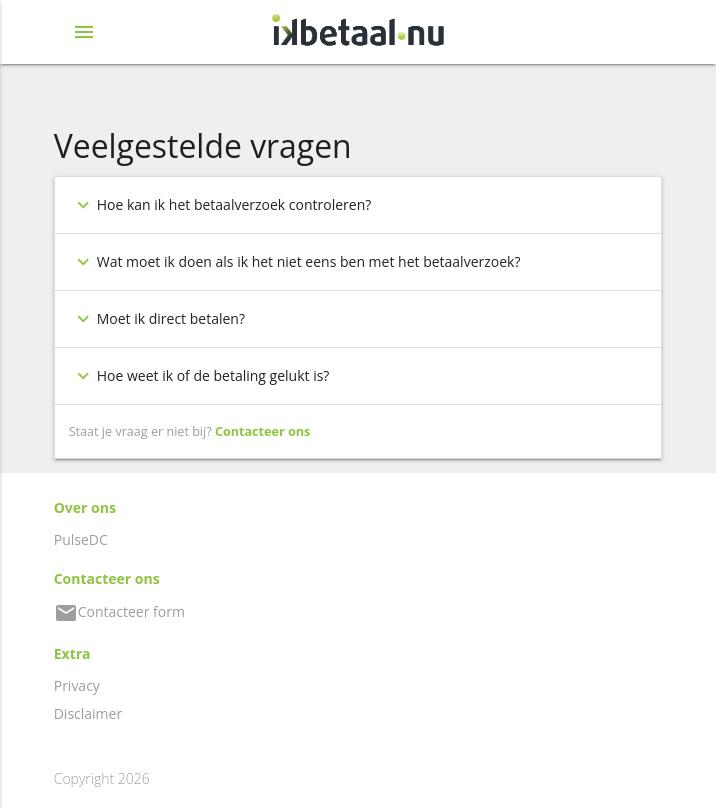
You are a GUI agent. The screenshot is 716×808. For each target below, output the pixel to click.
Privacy (77, 685)
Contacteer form (119, 611)
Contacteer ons (262, 431)
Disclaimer (88, 713)
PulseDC (81, 539)
